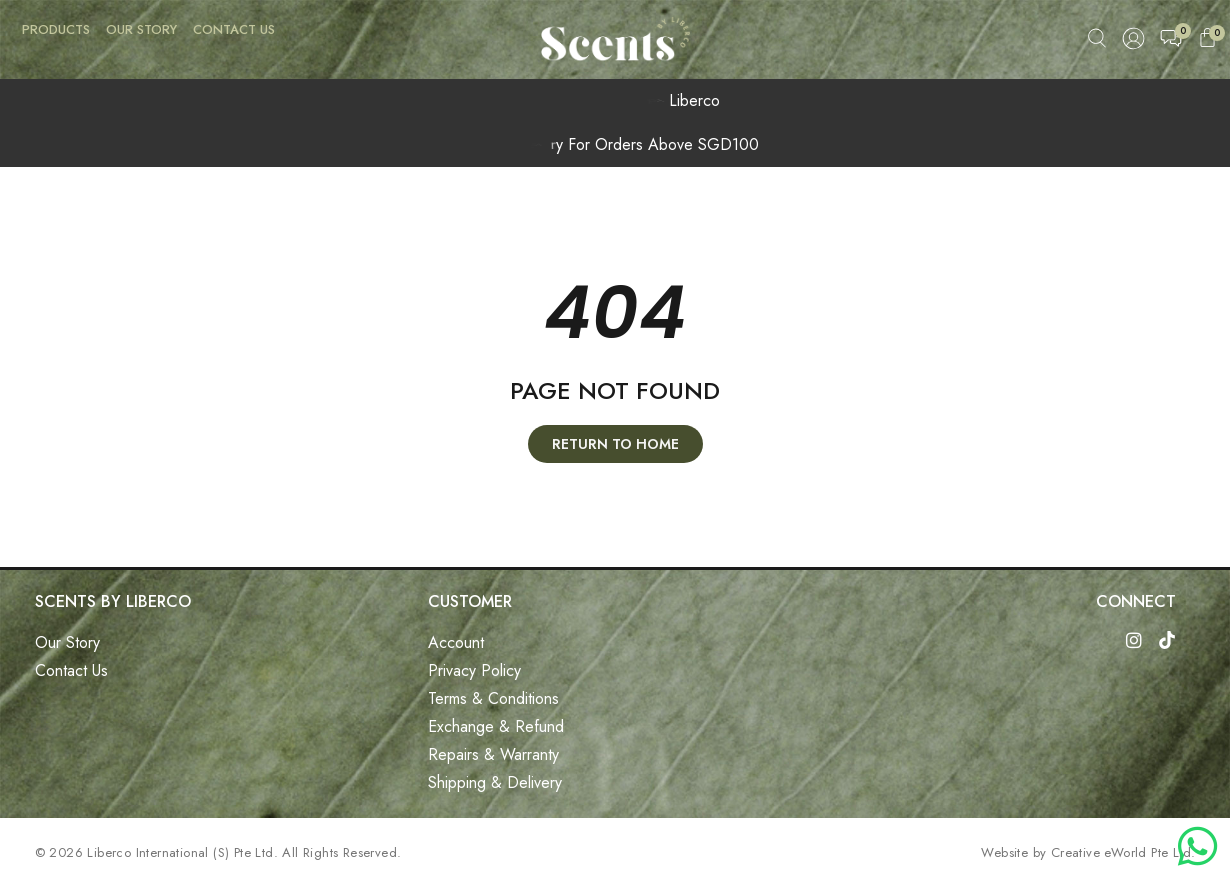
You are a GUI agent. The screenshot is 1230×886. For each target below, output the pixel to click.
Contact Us (234, 29)
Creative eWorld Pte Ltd (1121, 852)
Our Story (141, 29)
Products (56, 29)
